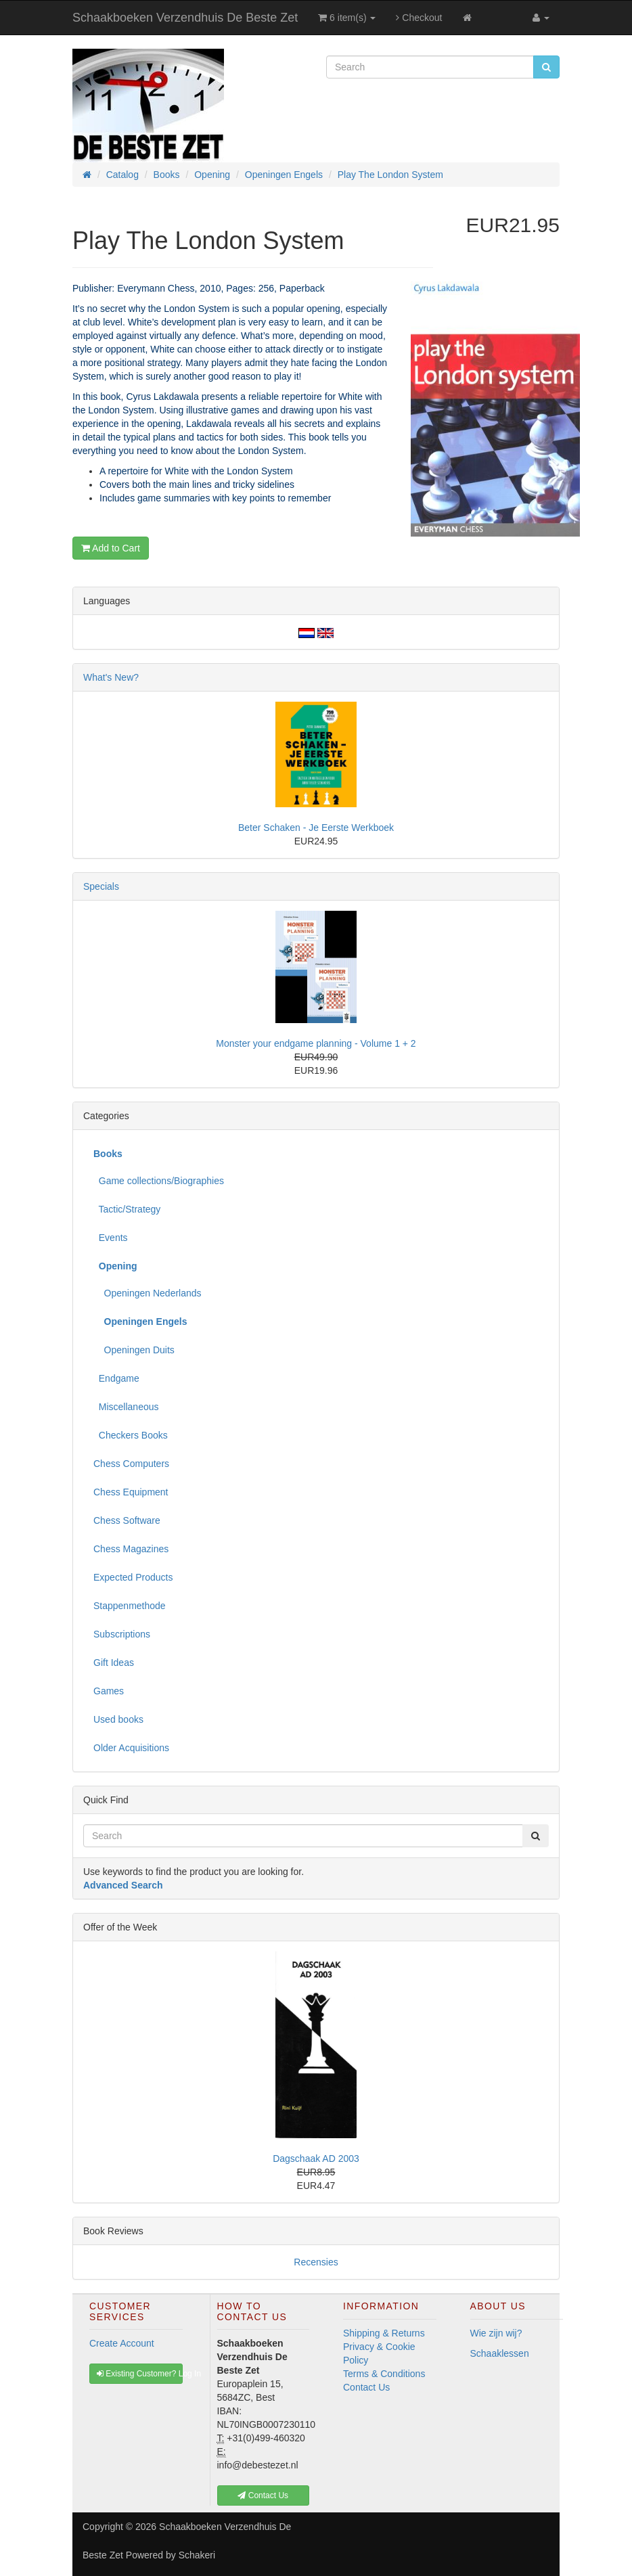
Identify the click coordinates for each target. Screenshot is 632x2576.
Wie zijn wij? (496, 2333)
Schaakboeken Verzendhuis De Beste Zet (185, 17)
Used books (118, 1719)
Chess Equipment (130, 1492)
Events (110, 1237)
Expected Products (133, 1577)
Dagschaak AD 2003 (316, 2158)
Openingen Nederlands (147, 1293)
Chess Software (126, 1520)
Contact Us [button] (263, 2495)
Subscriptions (121, 1634)
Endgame (116, 1378)
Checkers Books (130, 1435)
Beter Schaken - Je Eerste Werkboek (316, 827)
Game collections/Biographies (158, 1180)
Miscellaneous (126, 1406)
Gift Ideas (113, 1662)
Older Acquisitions (131, 1747)
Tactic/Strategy (126, 1209)
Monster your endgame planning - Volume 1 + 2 (315, 1043)
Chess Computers (131, 1463)
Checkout (419, 17)
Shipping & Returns (384, 2333)
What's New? (111, 677)
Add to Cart (110, 548)
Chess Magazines (130, 1548)
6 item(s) (347, 17)
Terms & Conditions (384, 2373)
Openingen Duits (134, 1350)
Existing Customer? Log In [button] (140, 2373)
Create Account (121, 2343)
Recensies (316, 2262)
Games (108, 1691)
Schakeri (197, 2555)
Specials (101, 886)
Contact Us (366, 2387)
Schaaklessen (499, 2353)
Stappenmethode (129, 1605)
